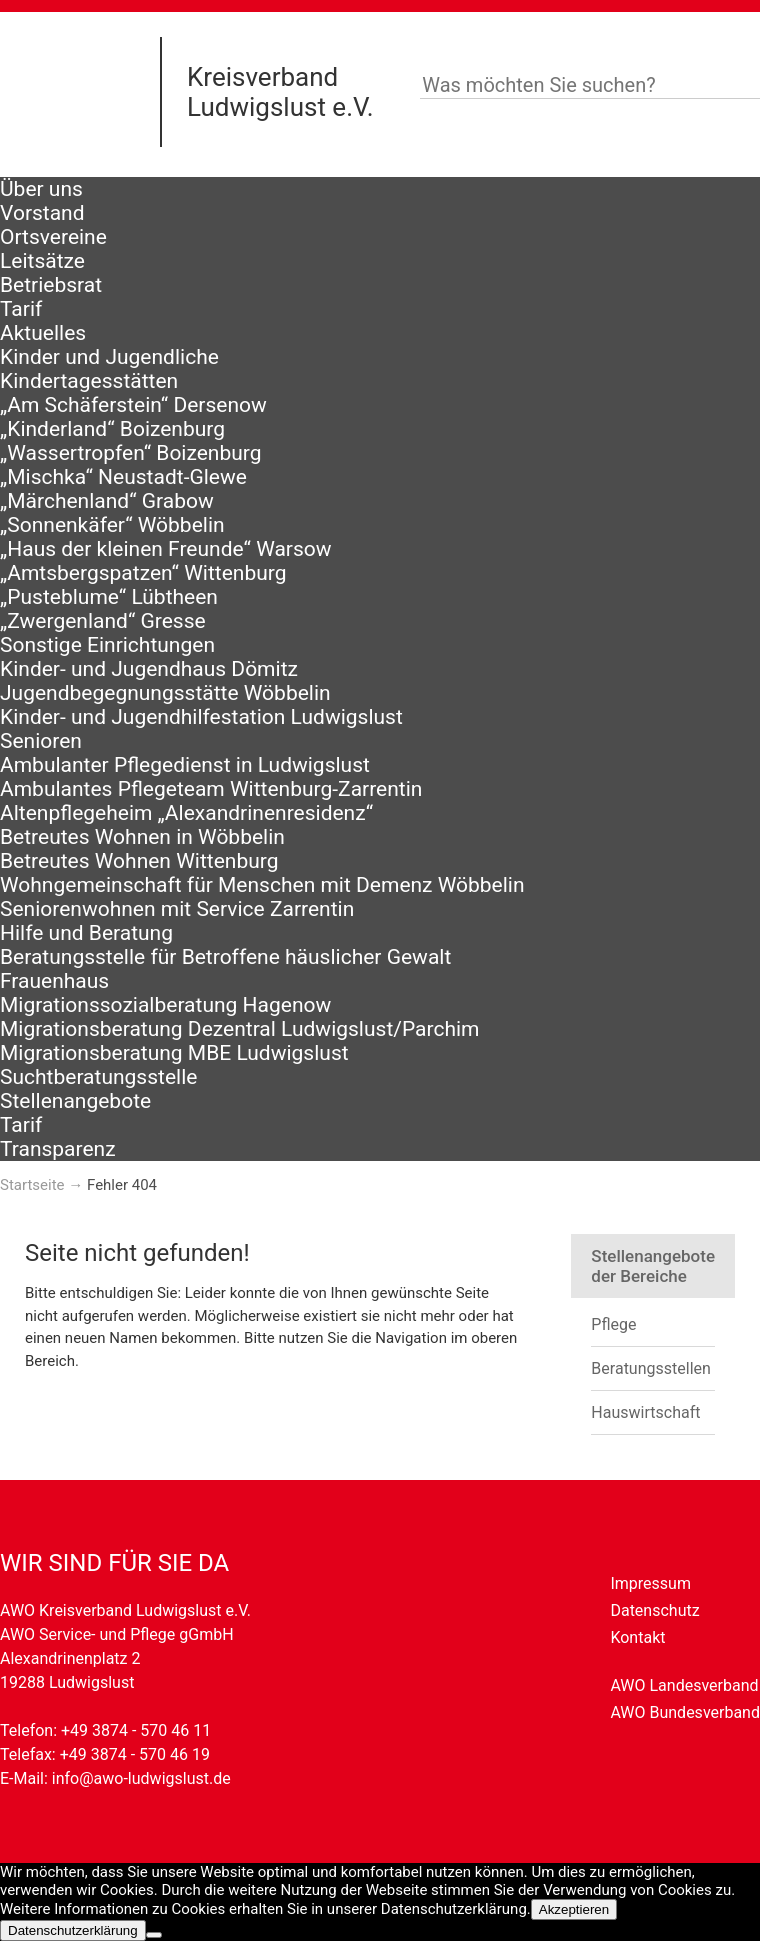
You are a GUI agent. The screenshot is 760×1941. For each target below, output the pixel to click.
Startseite (32, 1185)
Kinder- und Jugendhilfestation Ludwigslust (201, 717)
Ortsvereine (53, 237)
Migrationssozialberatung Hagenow (165, 1005)
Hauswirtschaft (645, 1412)
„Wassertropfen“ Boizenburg (131, 453)
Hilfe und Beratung (86, 933)
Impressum (650, 1583)
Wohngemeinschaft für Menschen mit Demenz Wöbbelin (262, 885)
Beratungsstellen (650, 1368)
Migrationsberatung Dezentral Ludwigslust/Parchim (239, 1029)
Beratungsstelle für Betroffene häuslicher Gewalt (225, 957)
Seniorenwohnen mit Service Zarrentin (177, 909)
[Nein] (154, 1935)
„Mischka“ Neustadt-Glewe (123, 477)
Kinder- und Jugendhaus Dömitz (149, 669)
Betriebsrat (51, 285)
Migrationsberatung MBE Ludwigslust (174, 1053)
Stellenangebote (75, 1101)
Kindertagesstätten (89, 381)
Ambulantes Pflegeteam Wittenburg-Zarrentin (211, 789)
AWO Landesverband (684, 1685)
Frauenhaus (54, 981)
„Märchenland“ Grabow (107, 501)
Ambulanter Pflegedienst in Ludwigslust (185, 765)
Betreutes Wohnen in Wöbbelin (142, 837)
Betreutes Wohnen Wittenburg (139, 861)
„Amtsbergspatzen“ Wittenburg (143, 573)
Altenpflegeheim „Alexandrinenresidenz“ (186, 813)
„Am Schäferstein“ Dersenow (133, 405)
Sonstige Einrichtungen (107, 645)
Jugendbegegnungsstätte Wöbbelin (165, 693)
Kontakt (637, 1637)
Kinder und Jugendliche (109, 357)
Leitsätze (42, 261)
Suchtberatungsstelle (98, 1077)
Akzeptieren (574, 1909)
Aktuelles (43, 333)
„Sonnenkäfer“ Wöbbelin (112, 525)
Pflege (613, 1324)
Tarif (21, 309)
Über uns (41, 189)
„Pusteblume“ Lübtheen (109, 597)
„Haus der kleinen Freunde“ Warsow (166, 549)
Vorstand (42, 213)
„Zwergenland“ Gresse (103, 621)
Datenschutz (654, 1610)
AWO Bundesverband (685, 1712)
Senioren (41, 741)
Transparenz (58, 1149)
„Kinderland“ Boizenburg (112, 429)
